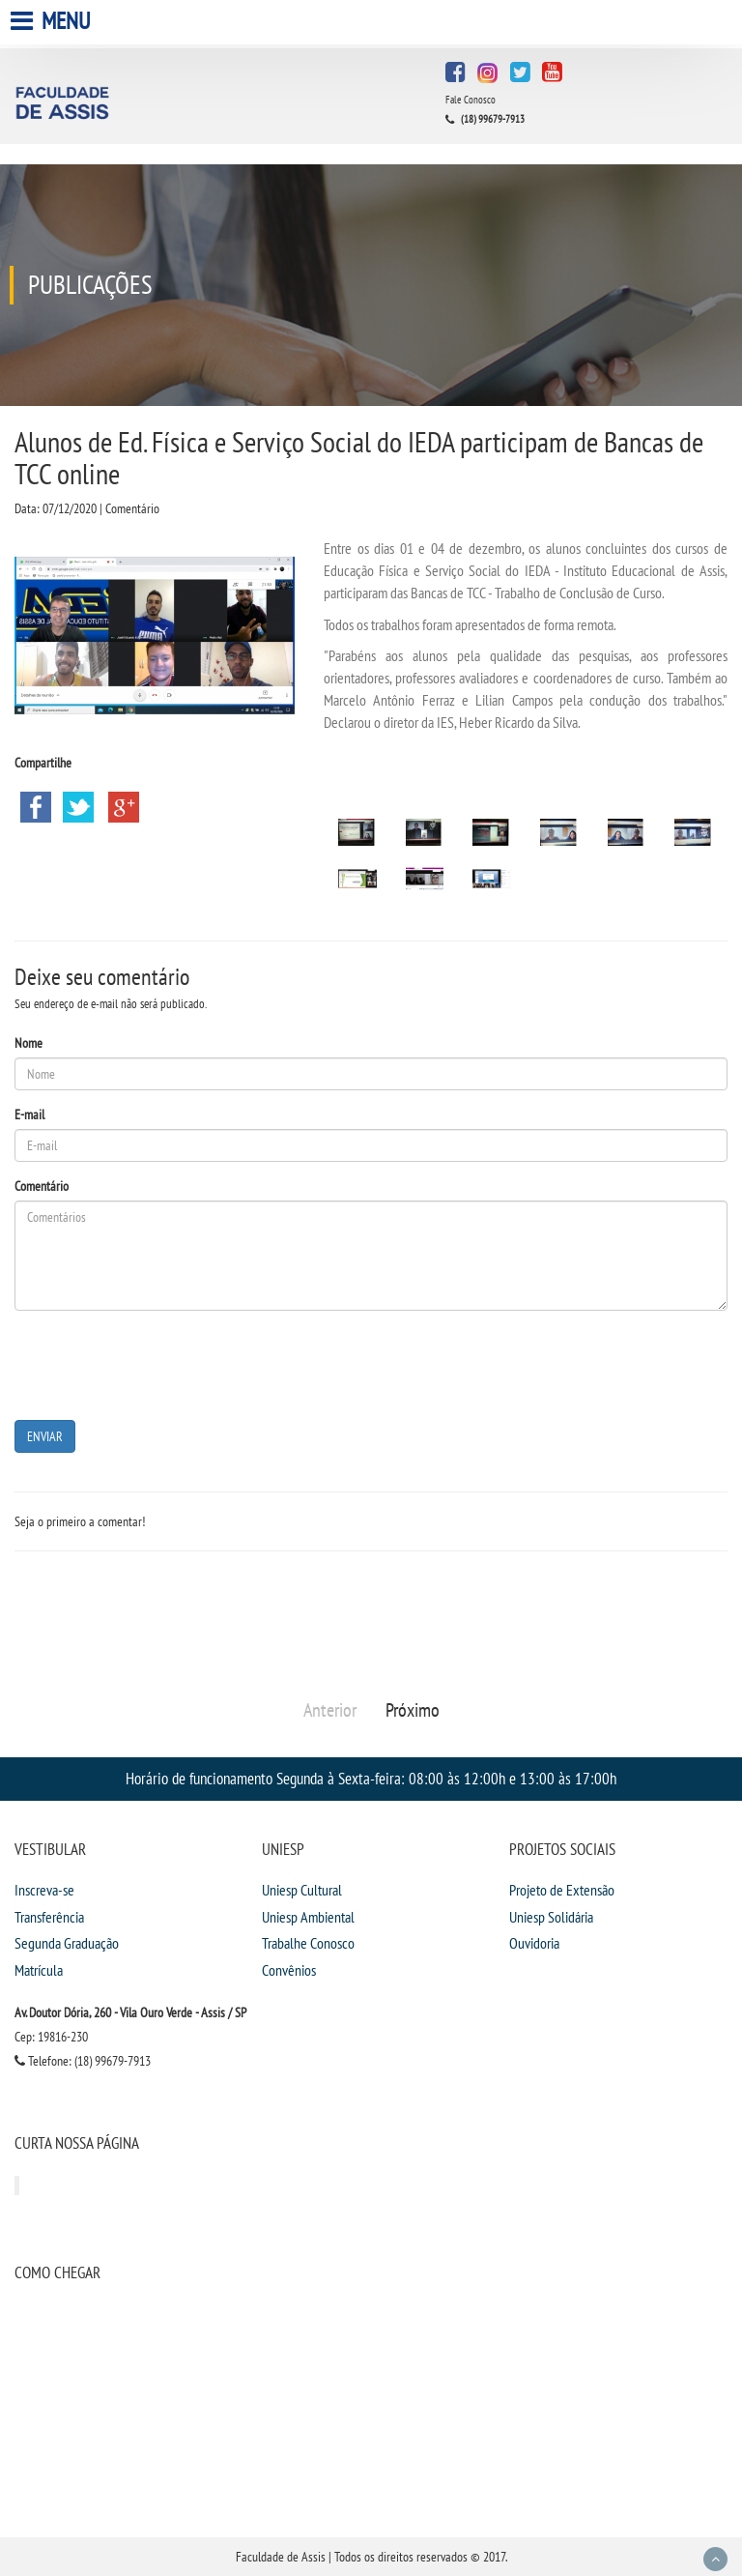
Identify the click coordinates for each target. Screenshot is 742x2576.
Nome (28, 1043)
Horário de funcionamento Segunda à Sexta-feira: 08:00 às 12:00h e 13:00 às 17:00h (371, 1778)
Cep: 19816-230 (51, 2036)
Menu (52, 21)
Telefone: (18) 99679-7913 (82, 2060)
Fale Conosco (470, 99)
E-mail (29, 1114)
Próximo (412, 1709)
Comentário (41, 1186)
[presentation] (161, 1363)
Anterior (330, 1709)
